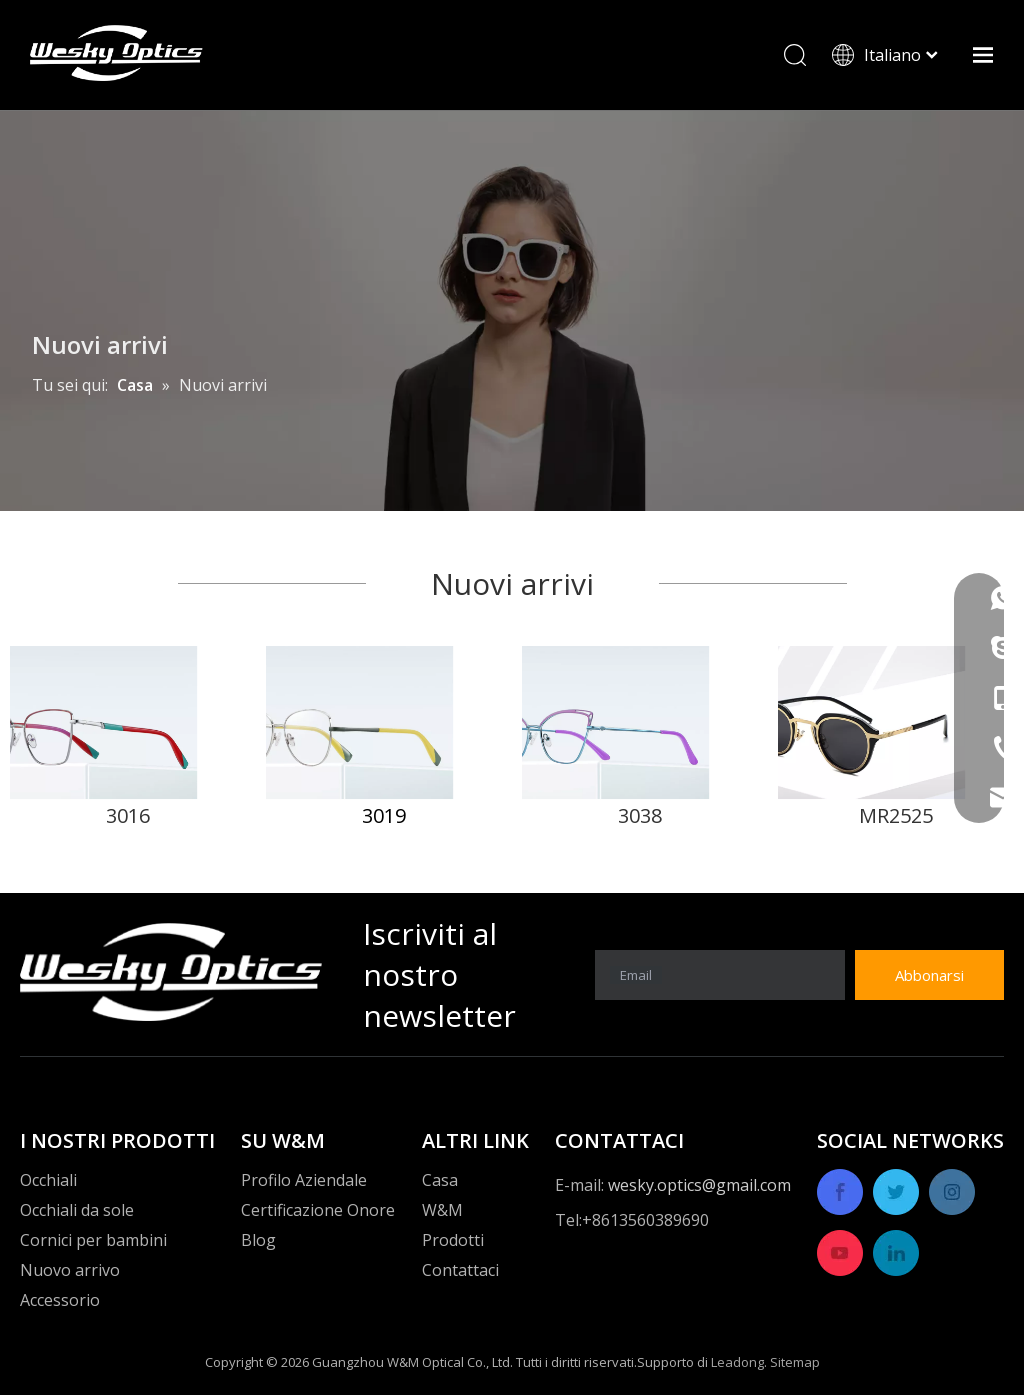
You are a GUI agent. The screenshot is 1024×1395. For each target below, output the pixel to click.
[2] (384, 722)
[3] (640, 722)
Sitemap (795, 1362)
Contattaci (460, 1270)
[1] (128, 722)
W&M (442, 1210)
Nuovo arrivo (70, 1270)
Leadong (737, 1362)
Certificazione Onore (318, 1210)
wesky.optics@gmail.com (699, 1185)
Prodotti (453, 1240)
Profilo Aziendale (304, 1180)
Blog (258, 1240)
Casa (440, 1180)
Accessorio (60, 1300)
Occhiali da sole (77, 1210)
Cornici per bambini (93, 1240)
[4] (896, 722)
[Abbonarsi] (929, 975)
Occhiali (48, 1180)
